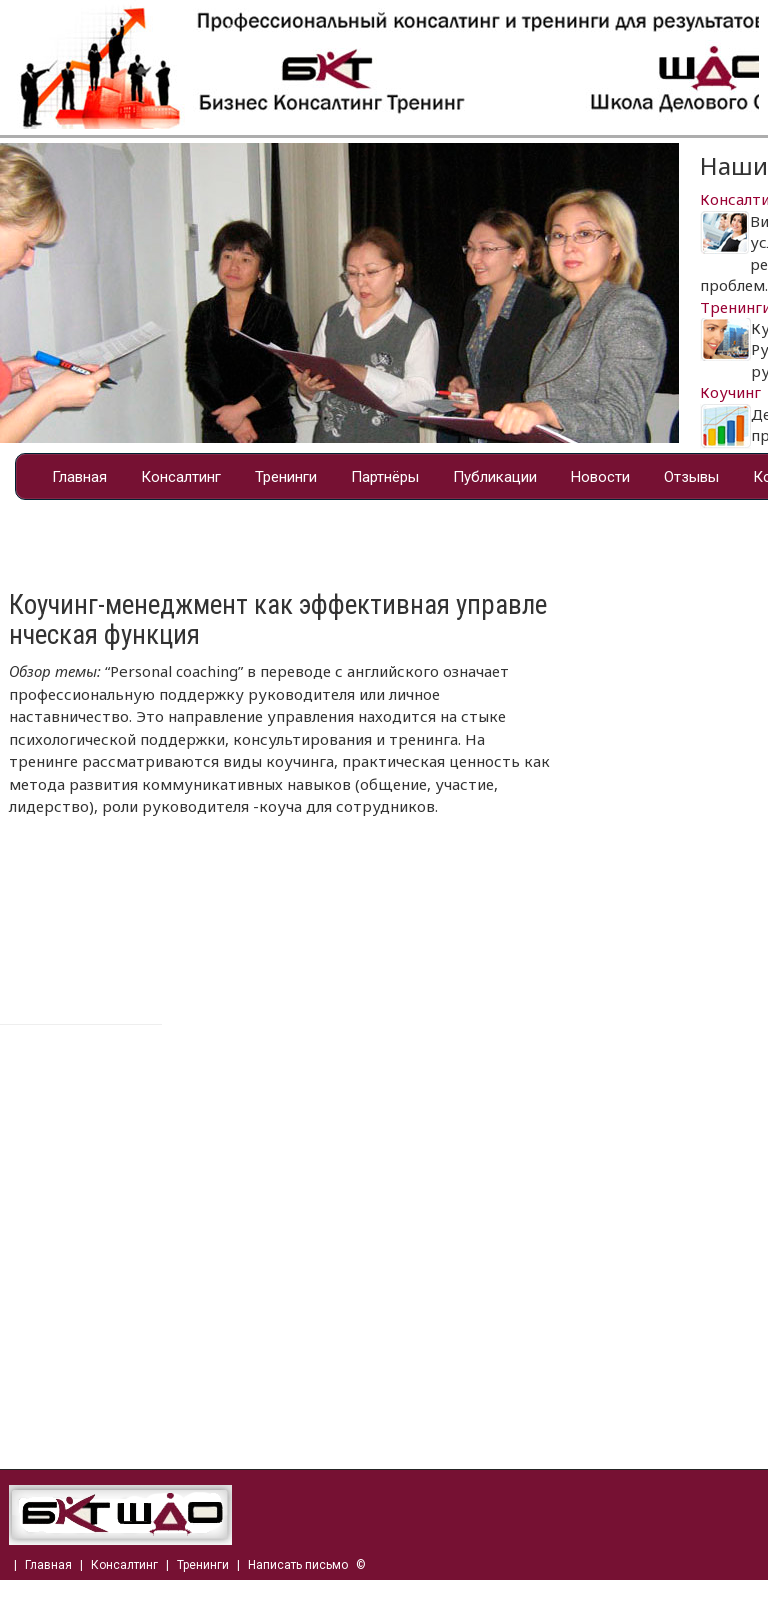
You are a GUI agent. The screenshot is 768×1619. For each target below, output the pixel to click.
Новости (600, 477)
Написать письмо (298, 1565)
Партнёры (385, 477)
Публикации (495, 477)
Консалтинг (181, 477)
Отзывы (691, 477)
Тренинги (286, 477)
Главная (79, 477)
